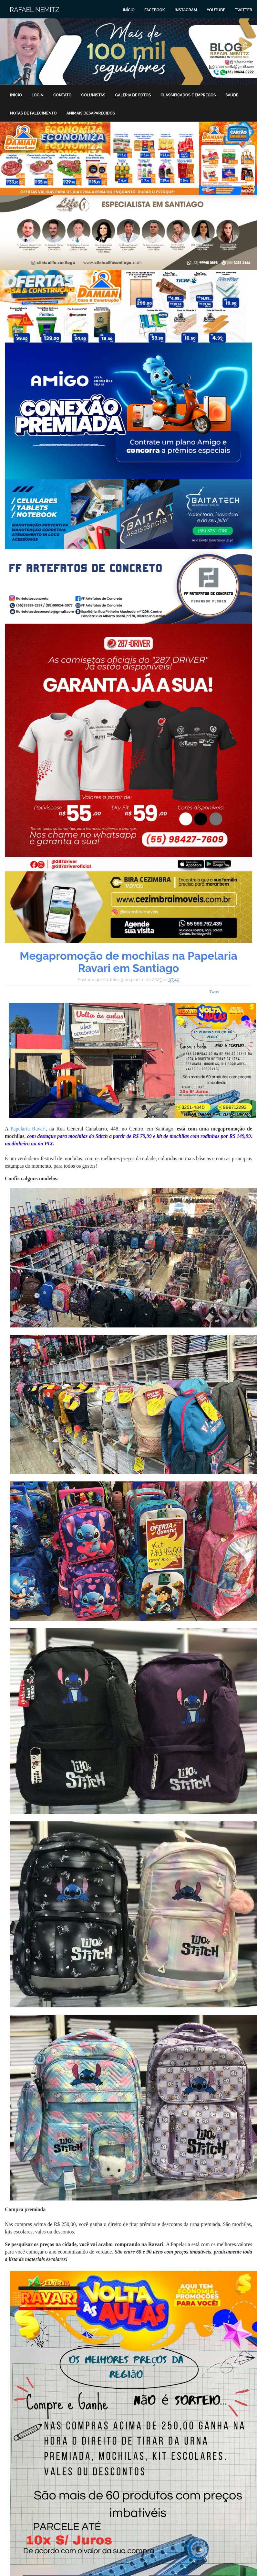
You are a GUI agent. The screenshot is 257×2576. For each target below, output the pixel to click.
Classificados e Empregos (188, 95)
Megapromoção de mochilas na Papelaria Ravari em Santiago (128, 961)
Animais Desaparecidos (91, 113)
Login (38, 95)
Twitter (243, 10)
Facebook (154, 10)
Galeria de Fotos (133, 95)
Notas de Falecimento (33, 113)
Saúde (231, 95)
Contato (62, 95)
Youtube (216, 10)
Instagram (186, 10)
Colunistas (93, 95)
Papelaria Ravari (28, 1128)
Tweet (214, 991)
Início (129, 10)
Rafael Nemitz (34, 10)
